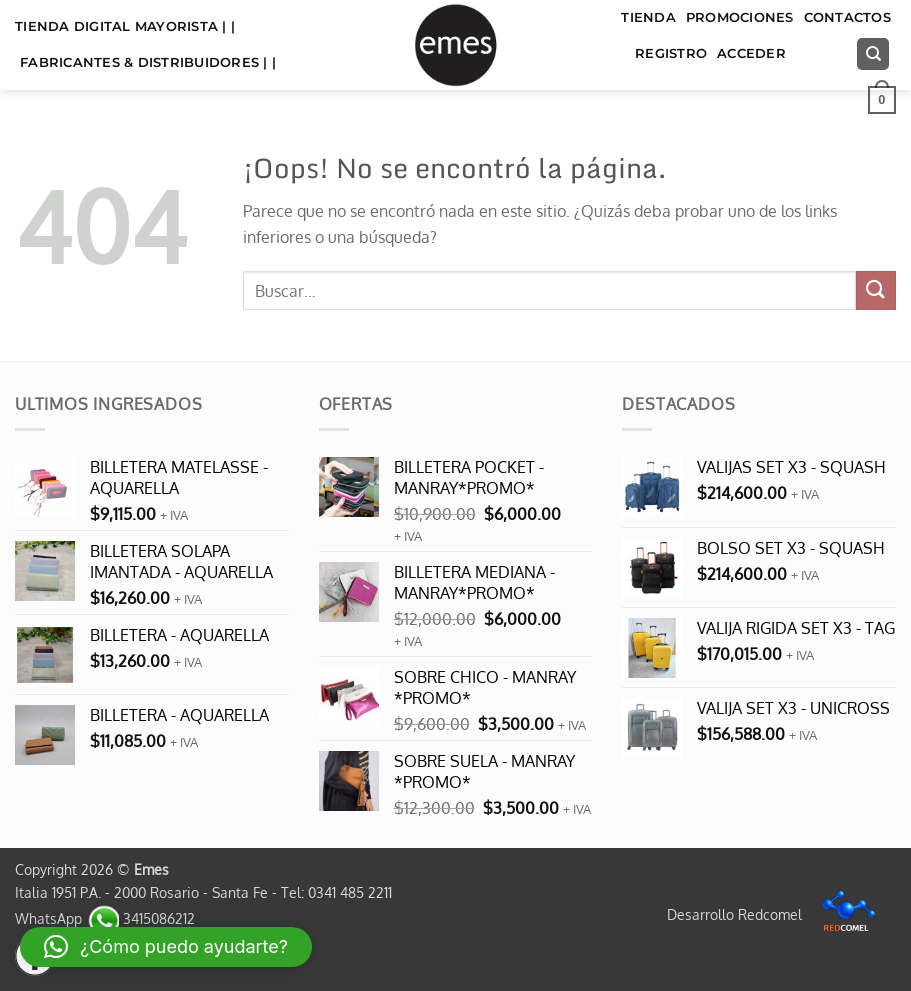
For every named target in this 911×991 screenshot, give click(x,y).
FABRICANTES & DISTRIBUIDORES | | (148, 62)
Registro (671, 53)
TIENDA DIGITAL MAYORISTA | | (125, 26)
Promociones (740, 17)
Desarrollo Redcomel (776, 914)
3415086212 (140, 918)
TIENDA (648, 17)
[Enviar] (876, 290)
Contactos (847, 17)
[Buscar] (873, 54)
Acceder (751, 53)
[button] (882, 100)
